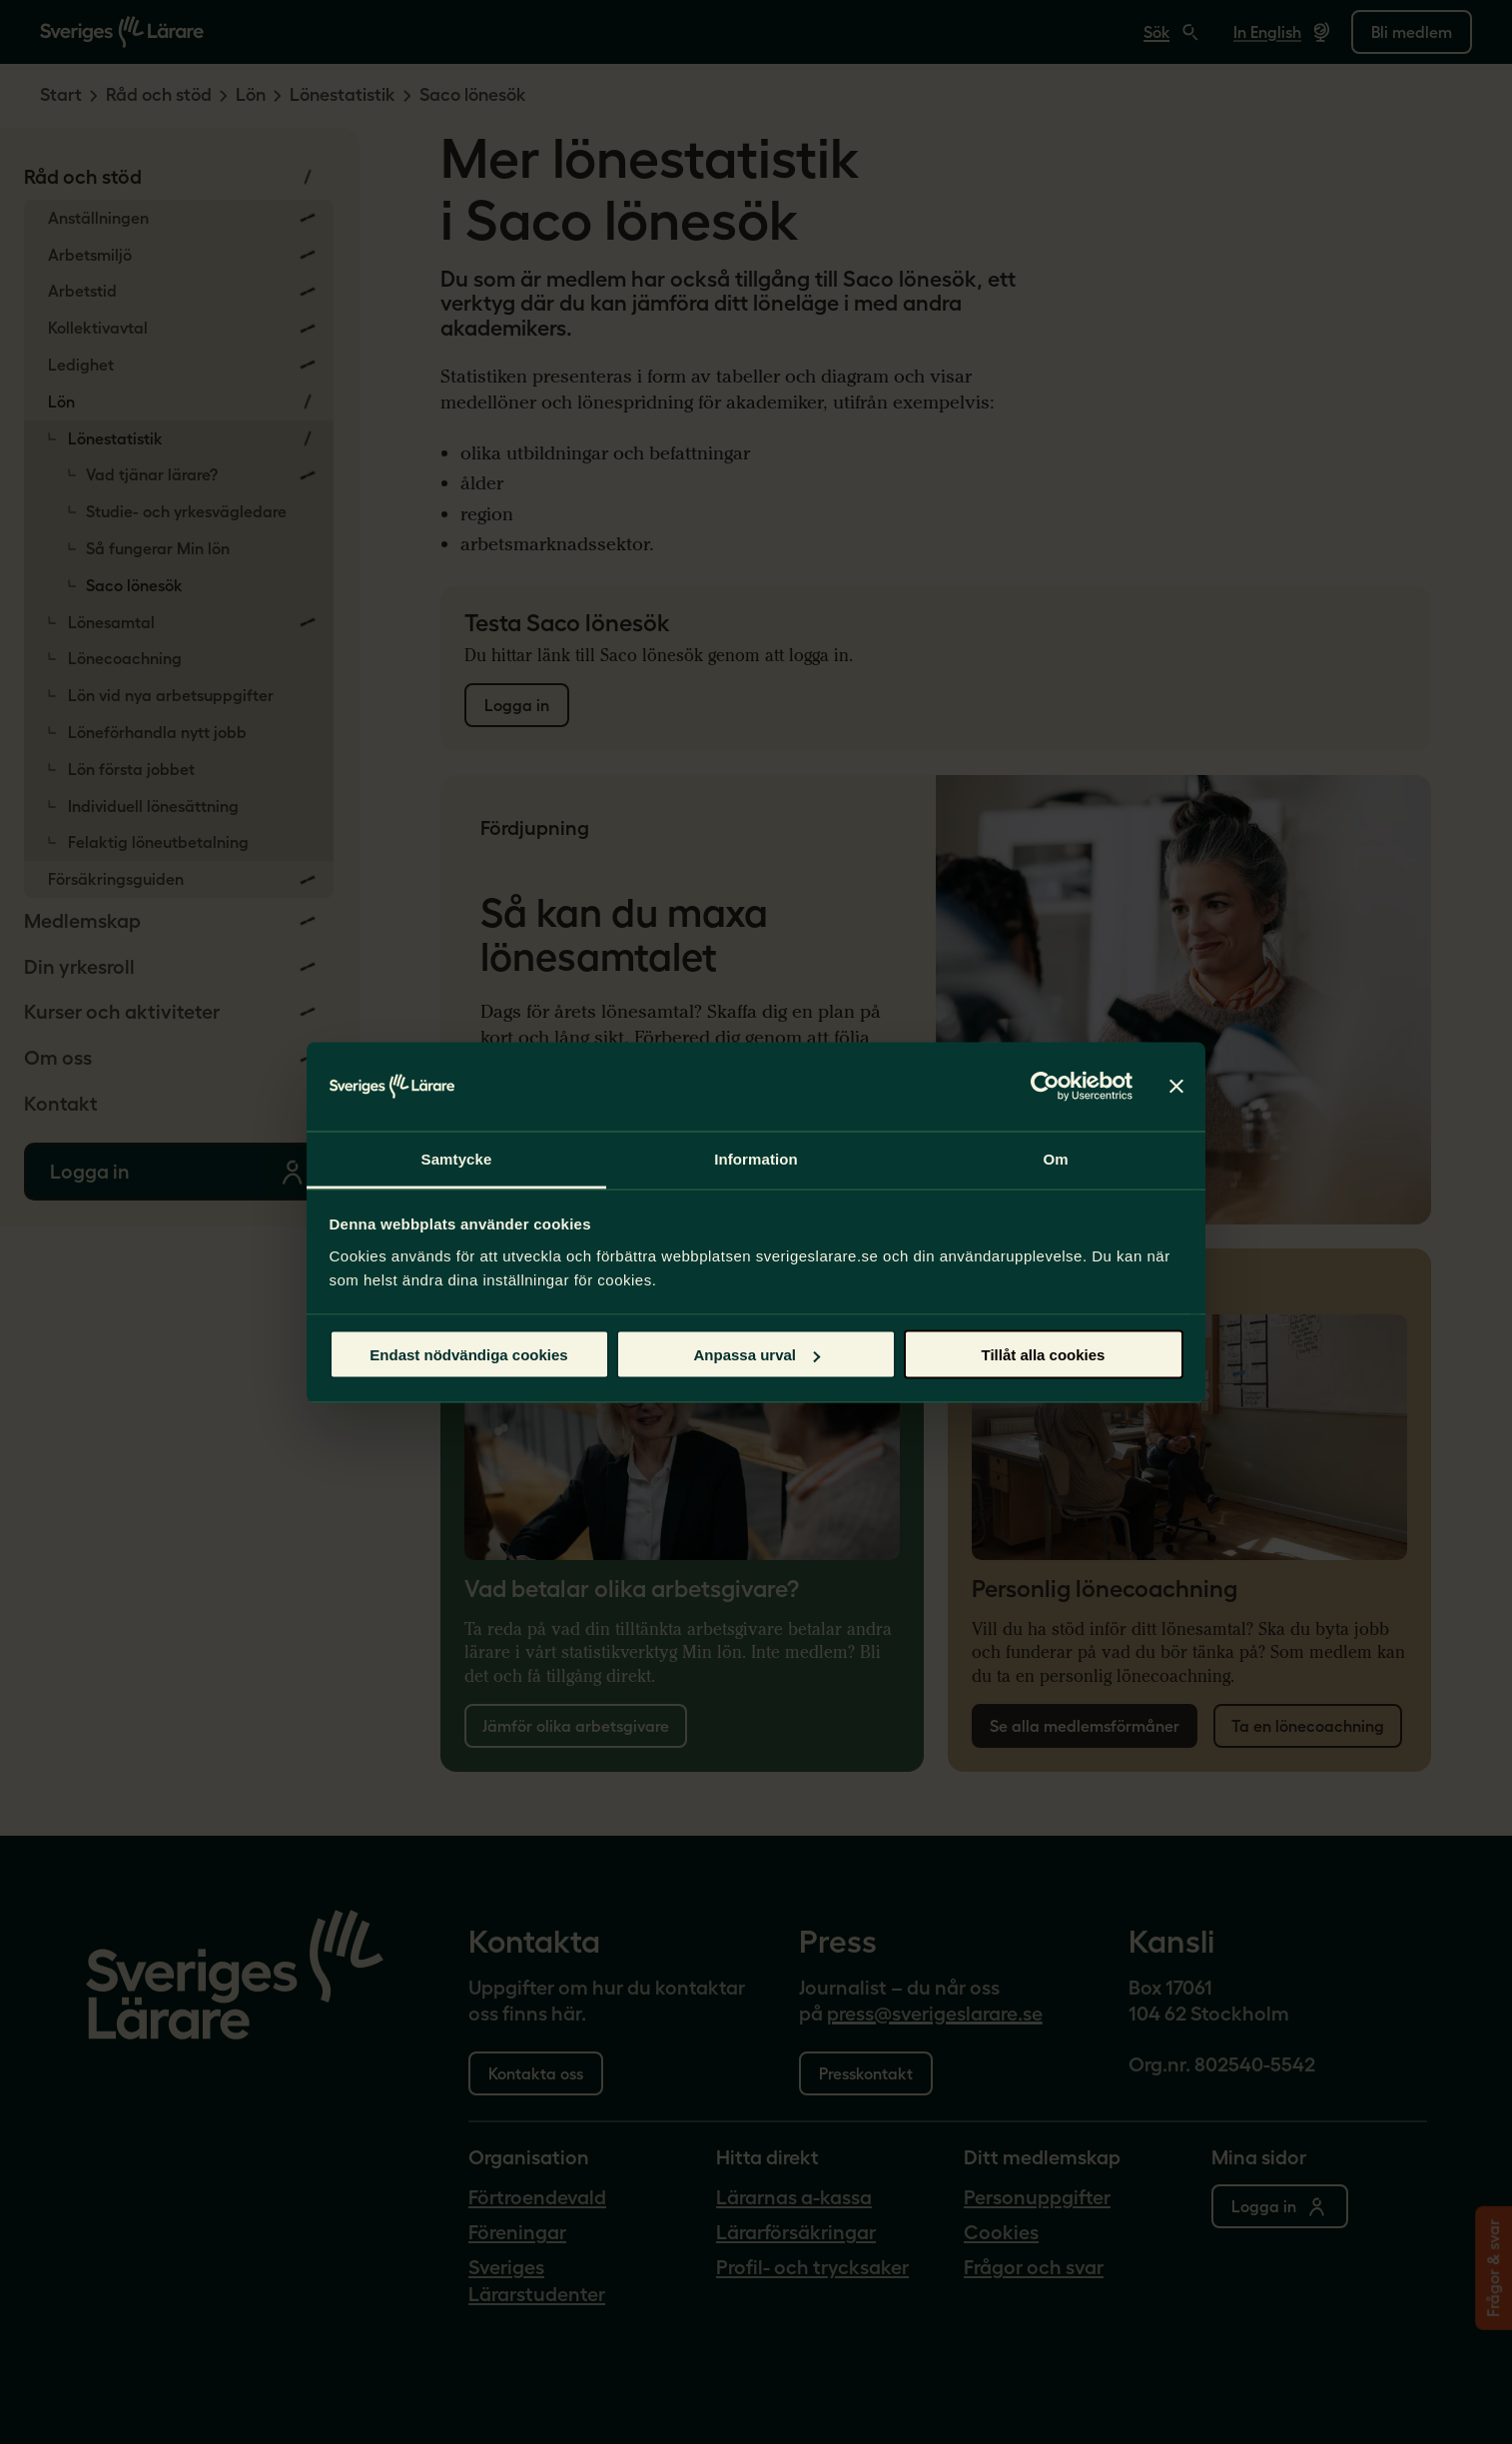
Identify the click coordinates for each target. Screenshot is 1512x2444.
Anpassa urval (756, 1354)
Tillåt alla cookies (1044, 1354)
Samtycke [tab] (456, 1158)
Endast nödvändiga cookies (468, 1354)
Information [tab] (756, 1158)
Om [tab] (1055, 1158)
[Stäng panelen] (1176, 1087)
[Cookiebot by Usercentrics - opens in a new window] (1045, 1087)
